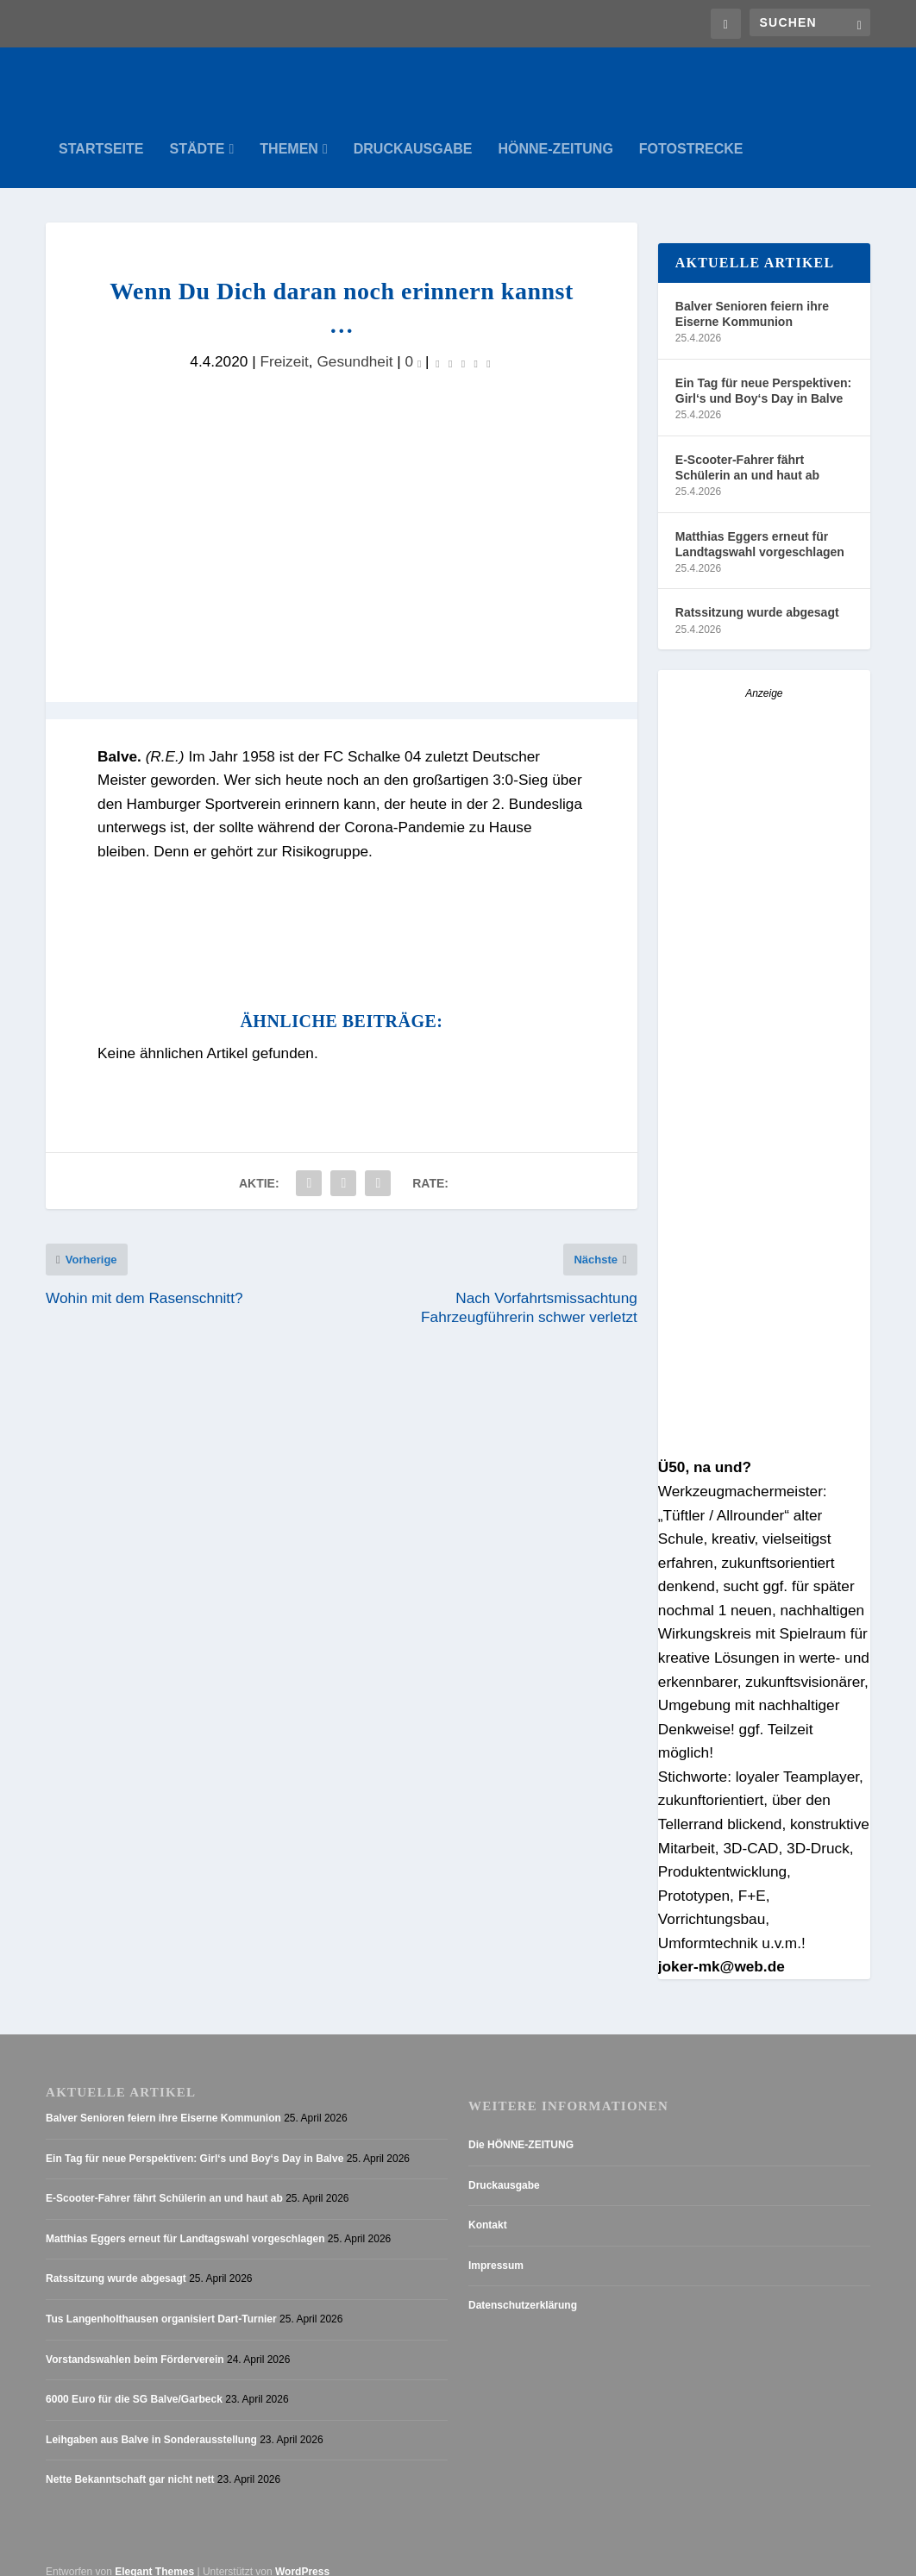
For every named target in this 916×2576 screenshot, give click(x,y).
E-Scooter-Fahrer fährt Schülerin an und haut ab (747, 450)
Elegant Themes (154, 2554)
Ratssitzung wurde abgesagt (757, 596)
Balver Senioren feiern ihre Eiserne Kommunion (752, 296)
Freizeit (284, 344)
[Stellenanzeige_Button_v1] (764, 1430)
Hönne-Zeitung (556, 132)
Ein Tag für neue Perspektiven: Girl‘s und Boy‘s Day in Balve (763, 373)
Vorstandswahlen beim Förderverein (135, 2342)
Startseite (101, 132)
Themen (289, 132)
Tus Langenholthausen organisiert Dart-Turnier (161, 2302)
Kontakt (487, 2209)
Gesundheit (354, 344)
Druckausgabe (413, 132)
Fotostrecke (691, 132)
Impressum (496, 2248)
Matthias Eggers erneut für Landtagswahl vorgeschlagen (759, 527)
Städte (196, 132)
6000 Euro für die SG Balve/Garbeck (134, 2383)
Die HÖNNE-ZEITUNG (521, 2128)
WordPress (302, 2554)
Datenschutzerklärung (522, 2289)
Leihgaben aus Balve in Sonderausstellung (151, 2422)
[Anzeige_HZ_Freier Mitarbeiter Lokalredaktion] (764, 987)
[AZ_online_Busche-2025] (764, 1210)
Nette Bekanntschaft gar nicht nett (130, 2463)
